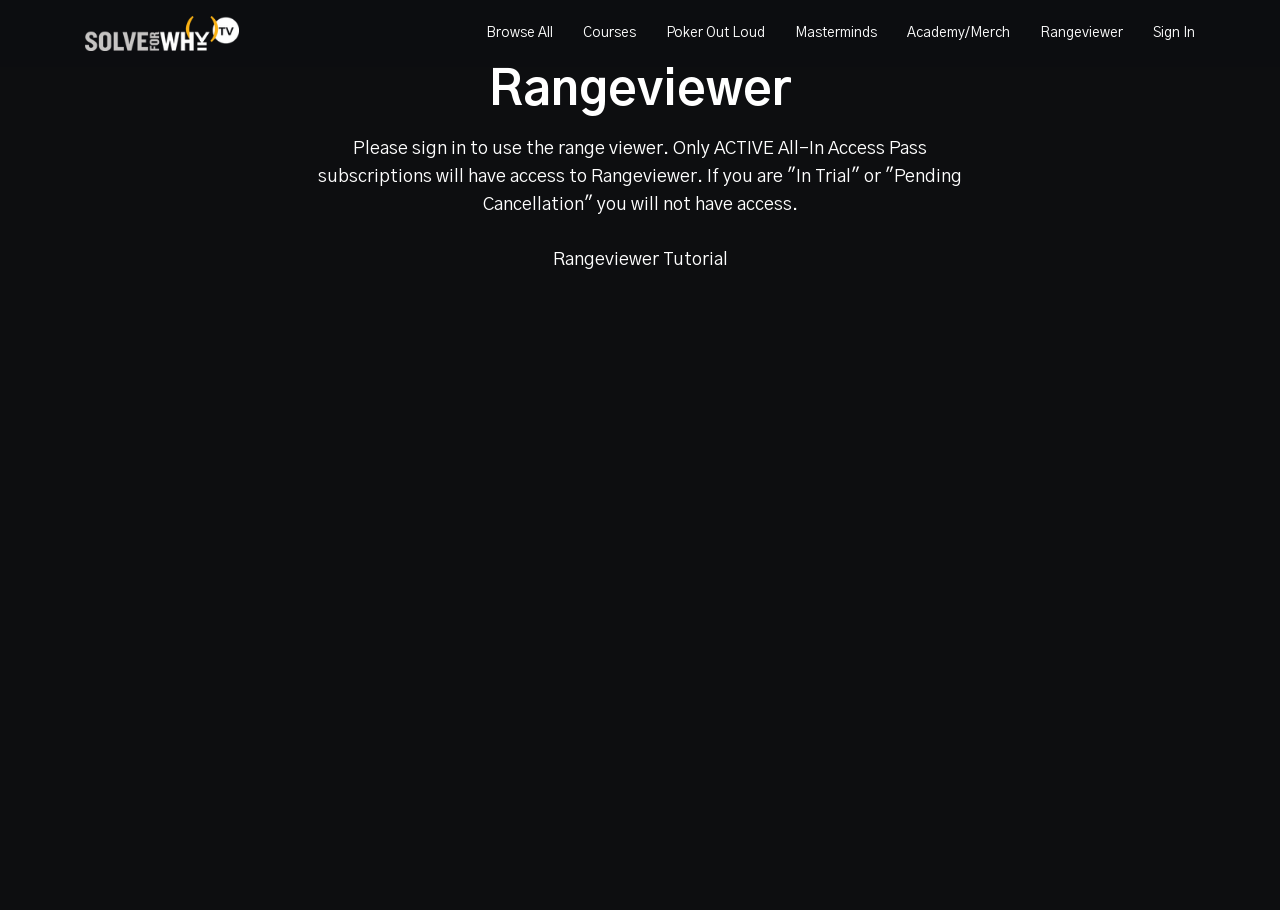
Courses (609, 33)
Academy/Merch (958, 33)
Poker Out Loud (715, 33)
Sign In (1174, 33)
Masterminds (836, 33)
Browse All (519, 33)
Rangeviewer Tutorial (640, 260)
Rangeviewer (1081, 33)
